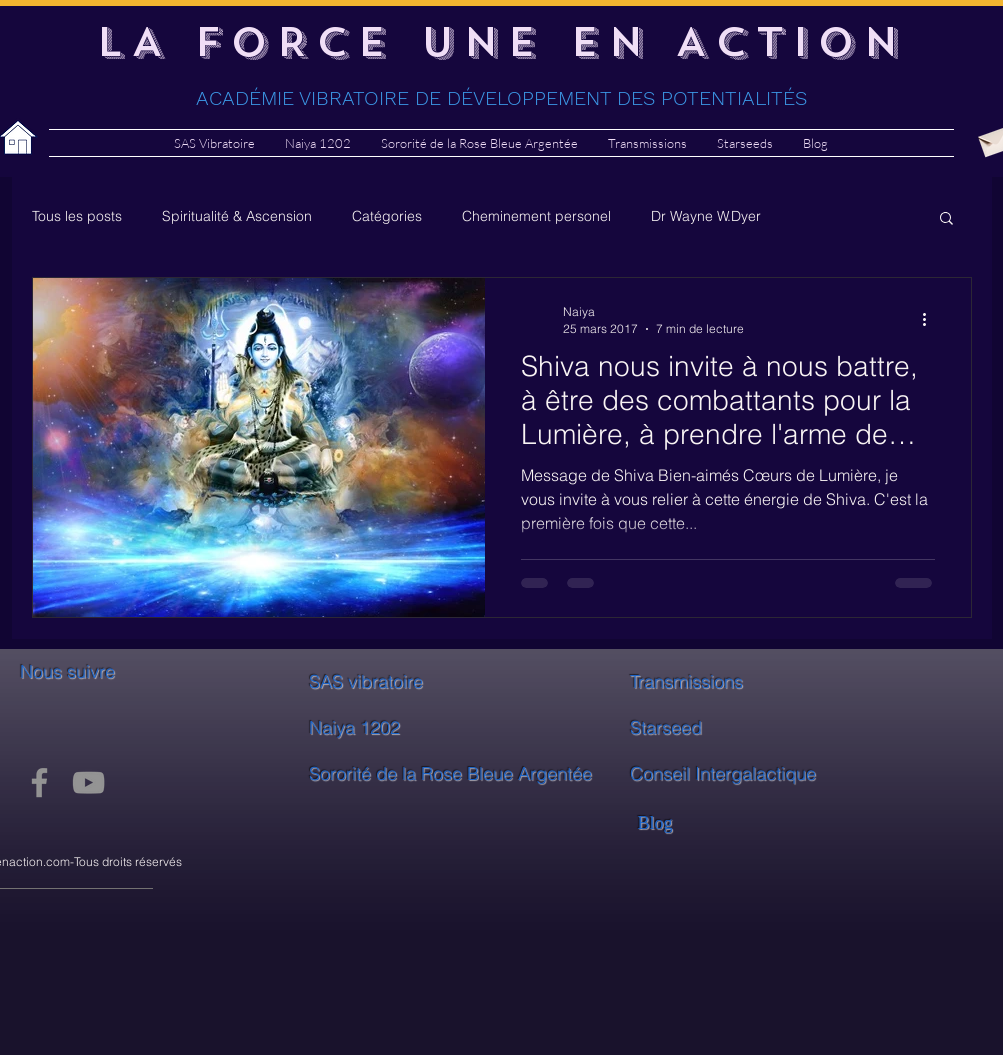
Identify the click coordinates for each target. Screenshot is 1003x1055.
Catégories (387, 216)
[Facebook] (39, 782)
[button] (946, 219)
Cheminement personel (536, 216)
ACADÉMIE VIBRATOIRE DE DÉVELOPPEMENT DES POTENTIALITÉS (501, 98)
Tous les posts (77, 216)
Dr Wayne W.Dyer (706, 216)
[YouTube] (88, 782)
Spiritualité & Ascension (237, 216)
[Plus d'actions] (932, 319)
